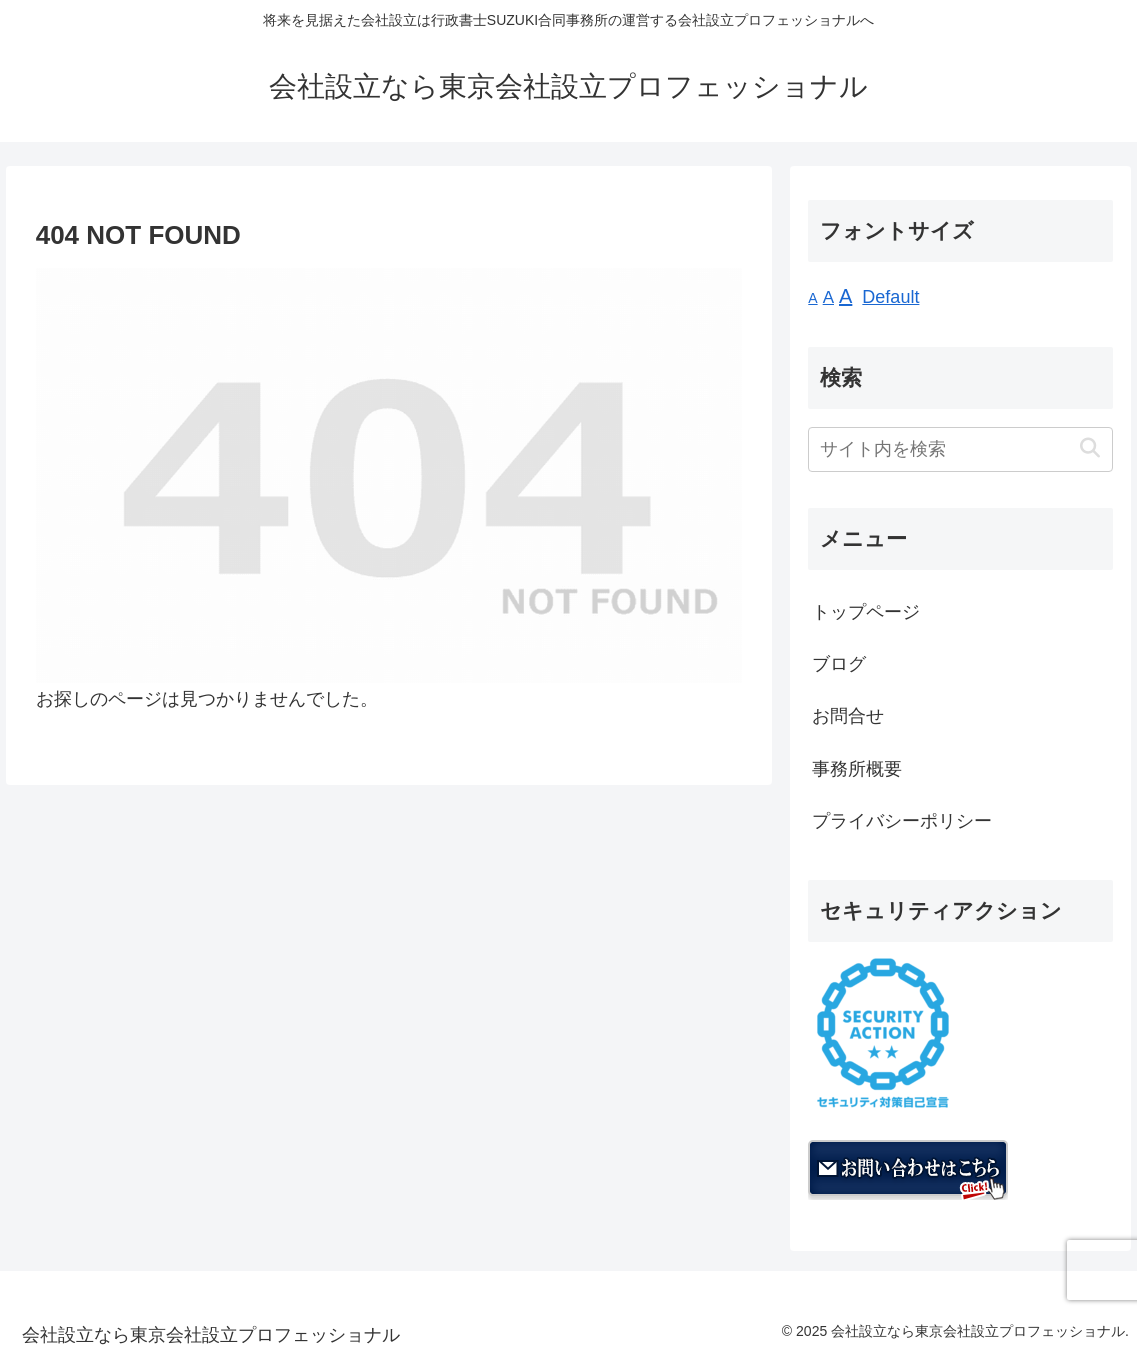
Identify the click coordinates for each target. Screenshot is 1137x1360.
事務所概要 (857, 769)
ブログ (839, 664)
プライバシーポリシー (902, 821)
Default (890, 297)
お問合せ (848, 716)
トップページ (866, 612)
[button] (1089, 448)
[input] (960, 449)
